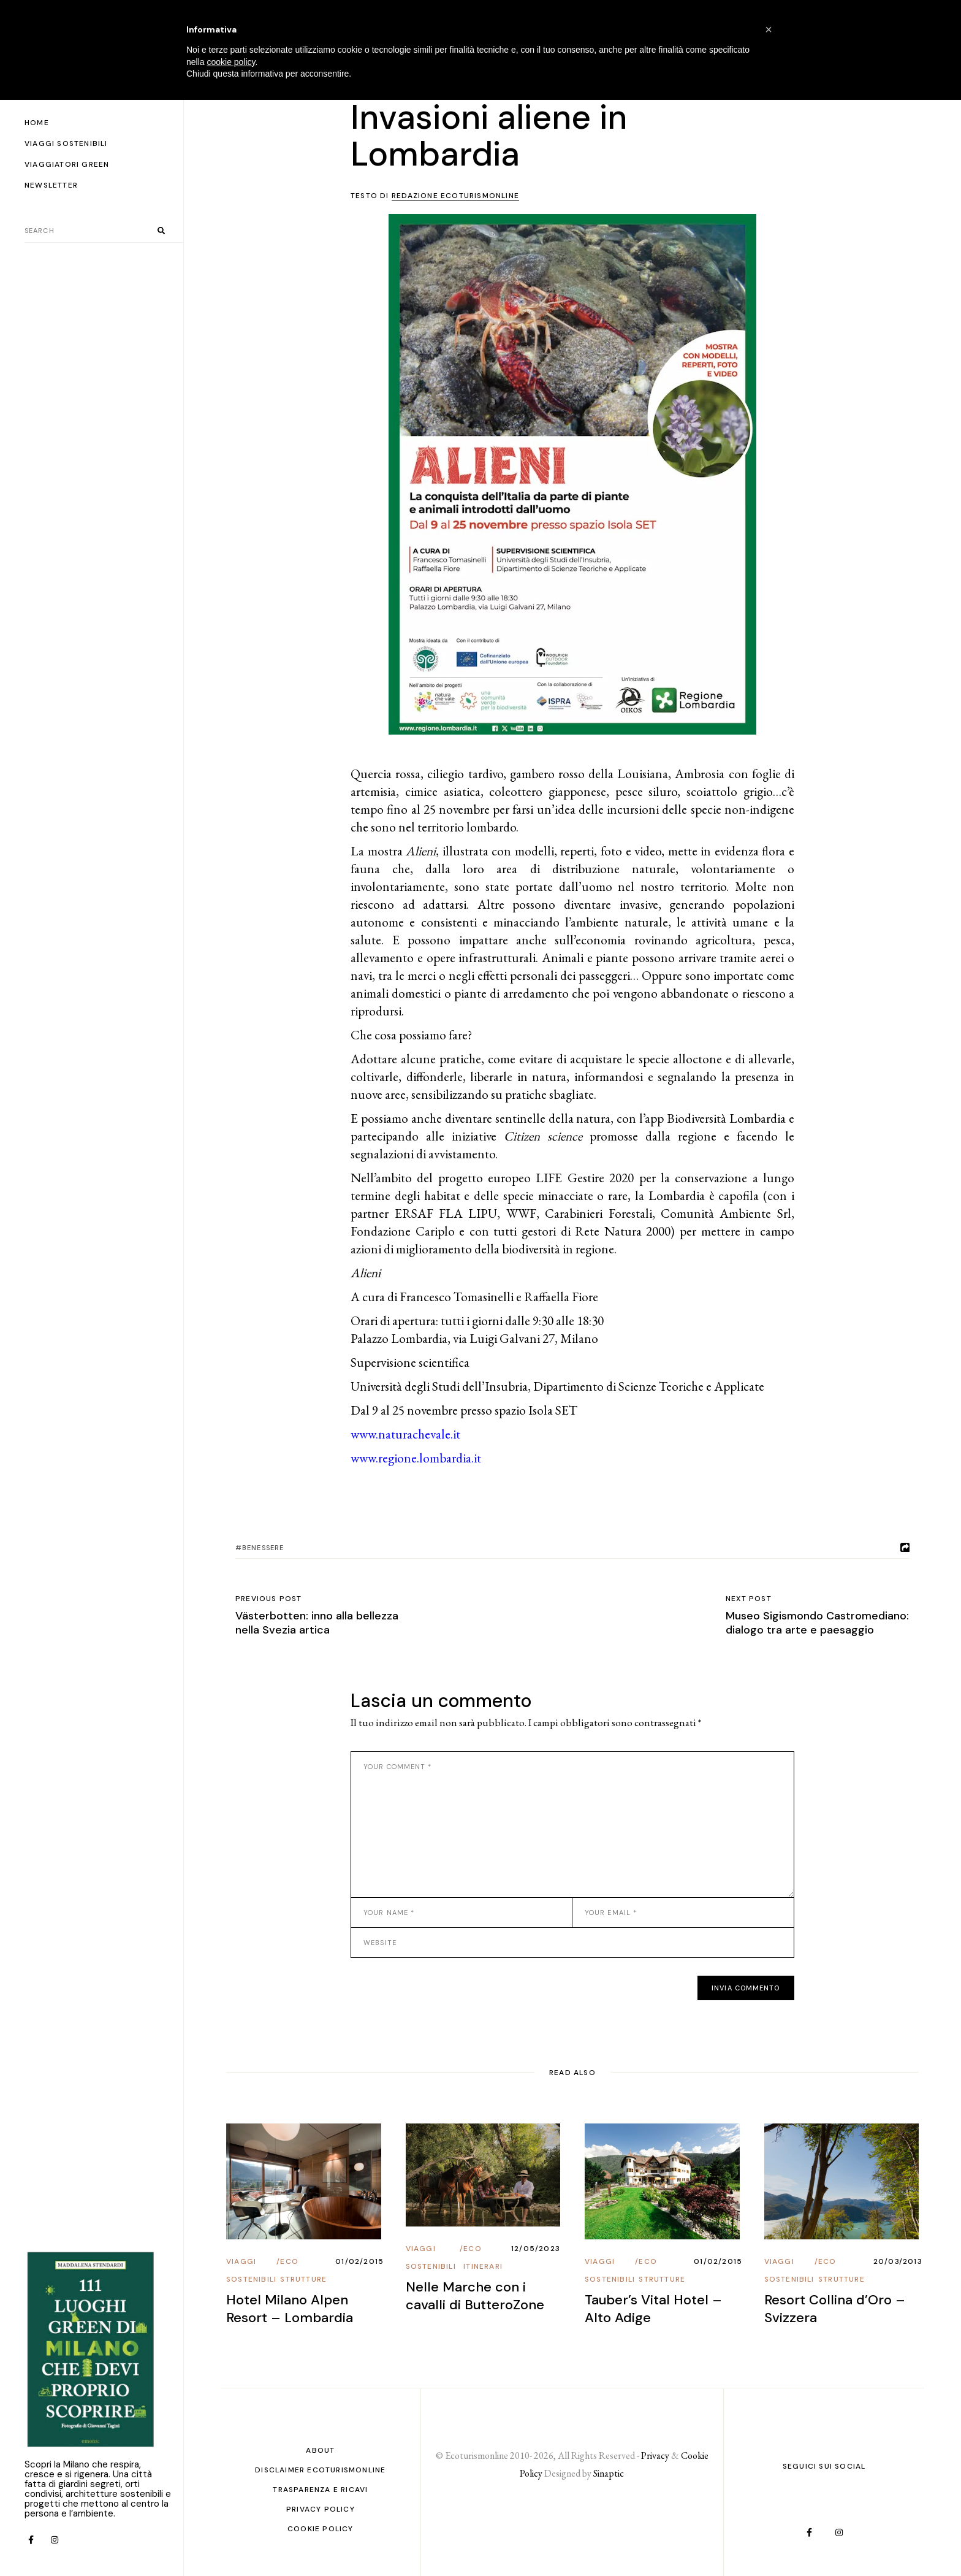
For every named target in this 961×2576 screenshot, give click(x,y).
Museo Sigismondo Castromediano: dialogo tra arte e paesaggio (817, 1622)
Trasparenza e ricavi (320, 2489)
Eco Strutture (303, 2270)
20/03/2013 (897, 2261)
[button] (768, 29)
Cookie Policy (320, 2529)
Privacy (655, 2455)
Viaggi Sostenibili (251, 2270)
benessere (263, 1547)
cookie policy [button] (231, 62)
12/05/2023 (535, 2248)
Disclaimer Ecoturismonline (320, 2470)
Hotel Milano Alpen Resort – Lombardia (289, 2308)
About (320, 2450)
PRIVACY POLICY (320, 2509)
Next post (749, 1598)
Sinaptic (608, 2473)
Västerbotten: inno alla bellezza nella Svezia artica (316, 1622)
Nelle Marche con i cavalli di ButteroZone (475, 2296)
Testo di (435, 196)
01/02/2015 (359, 2261)
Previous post (268, 1598)
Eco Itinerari (483, 2257)
